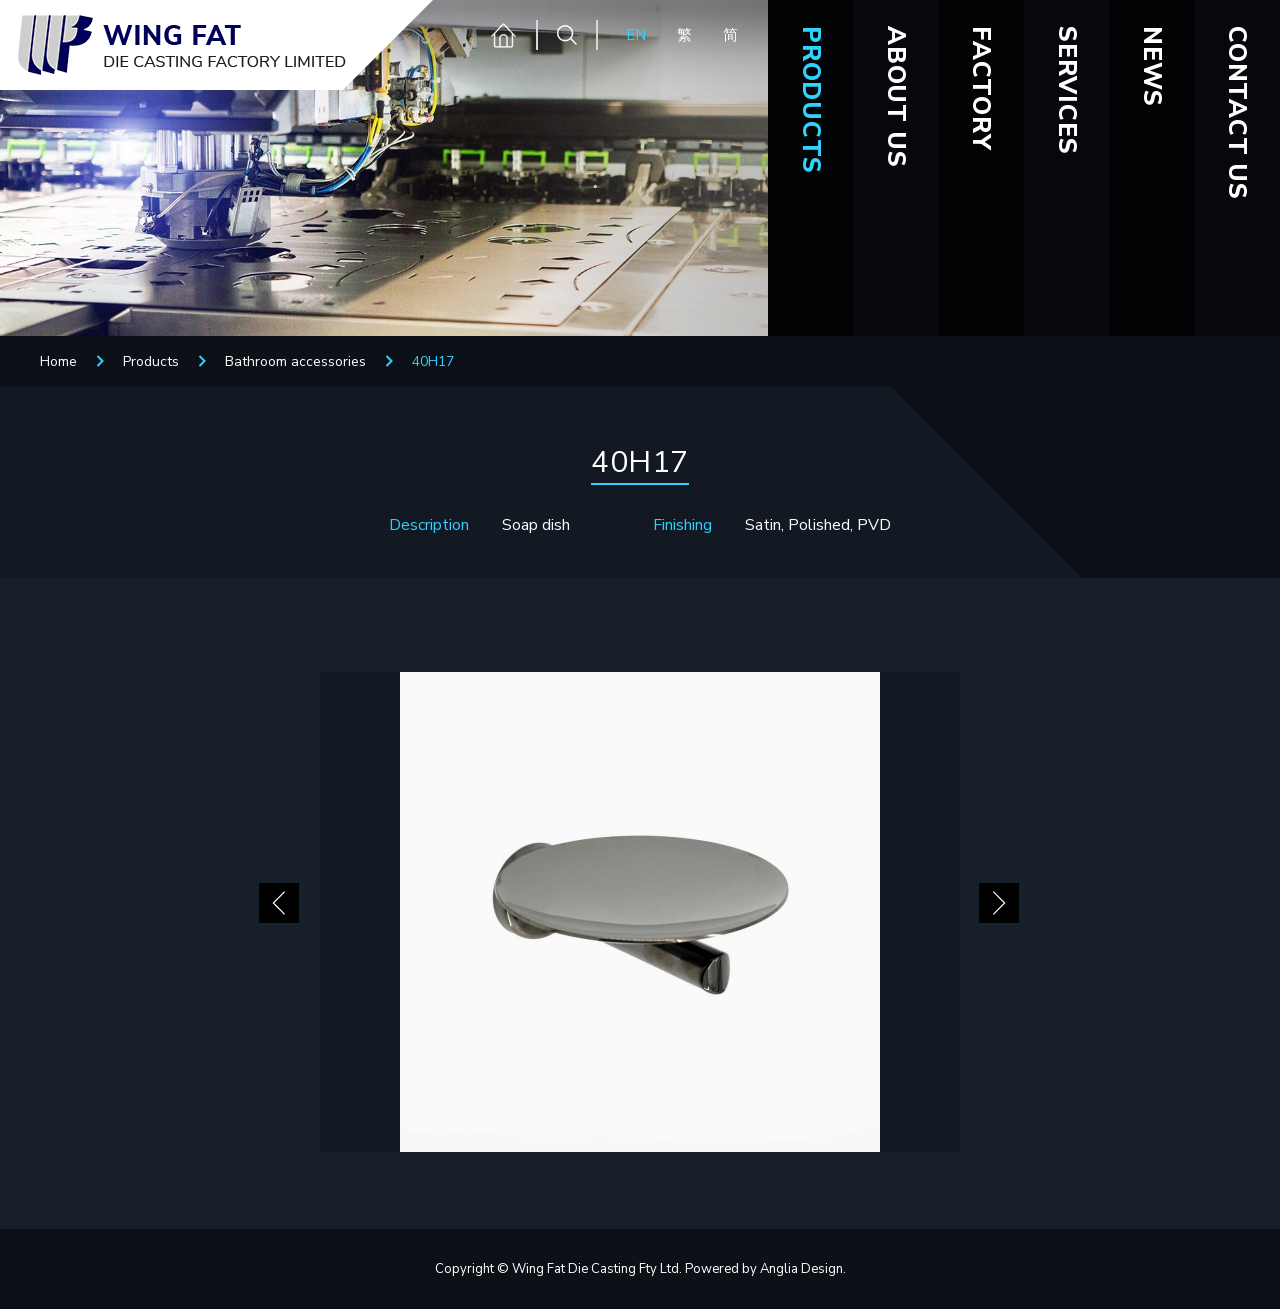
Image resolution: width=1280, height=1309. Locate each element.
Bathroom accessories (295, 361)
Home (58, 361)
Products (151, 361)
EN (636, 35)
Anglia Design (801, 1269)
